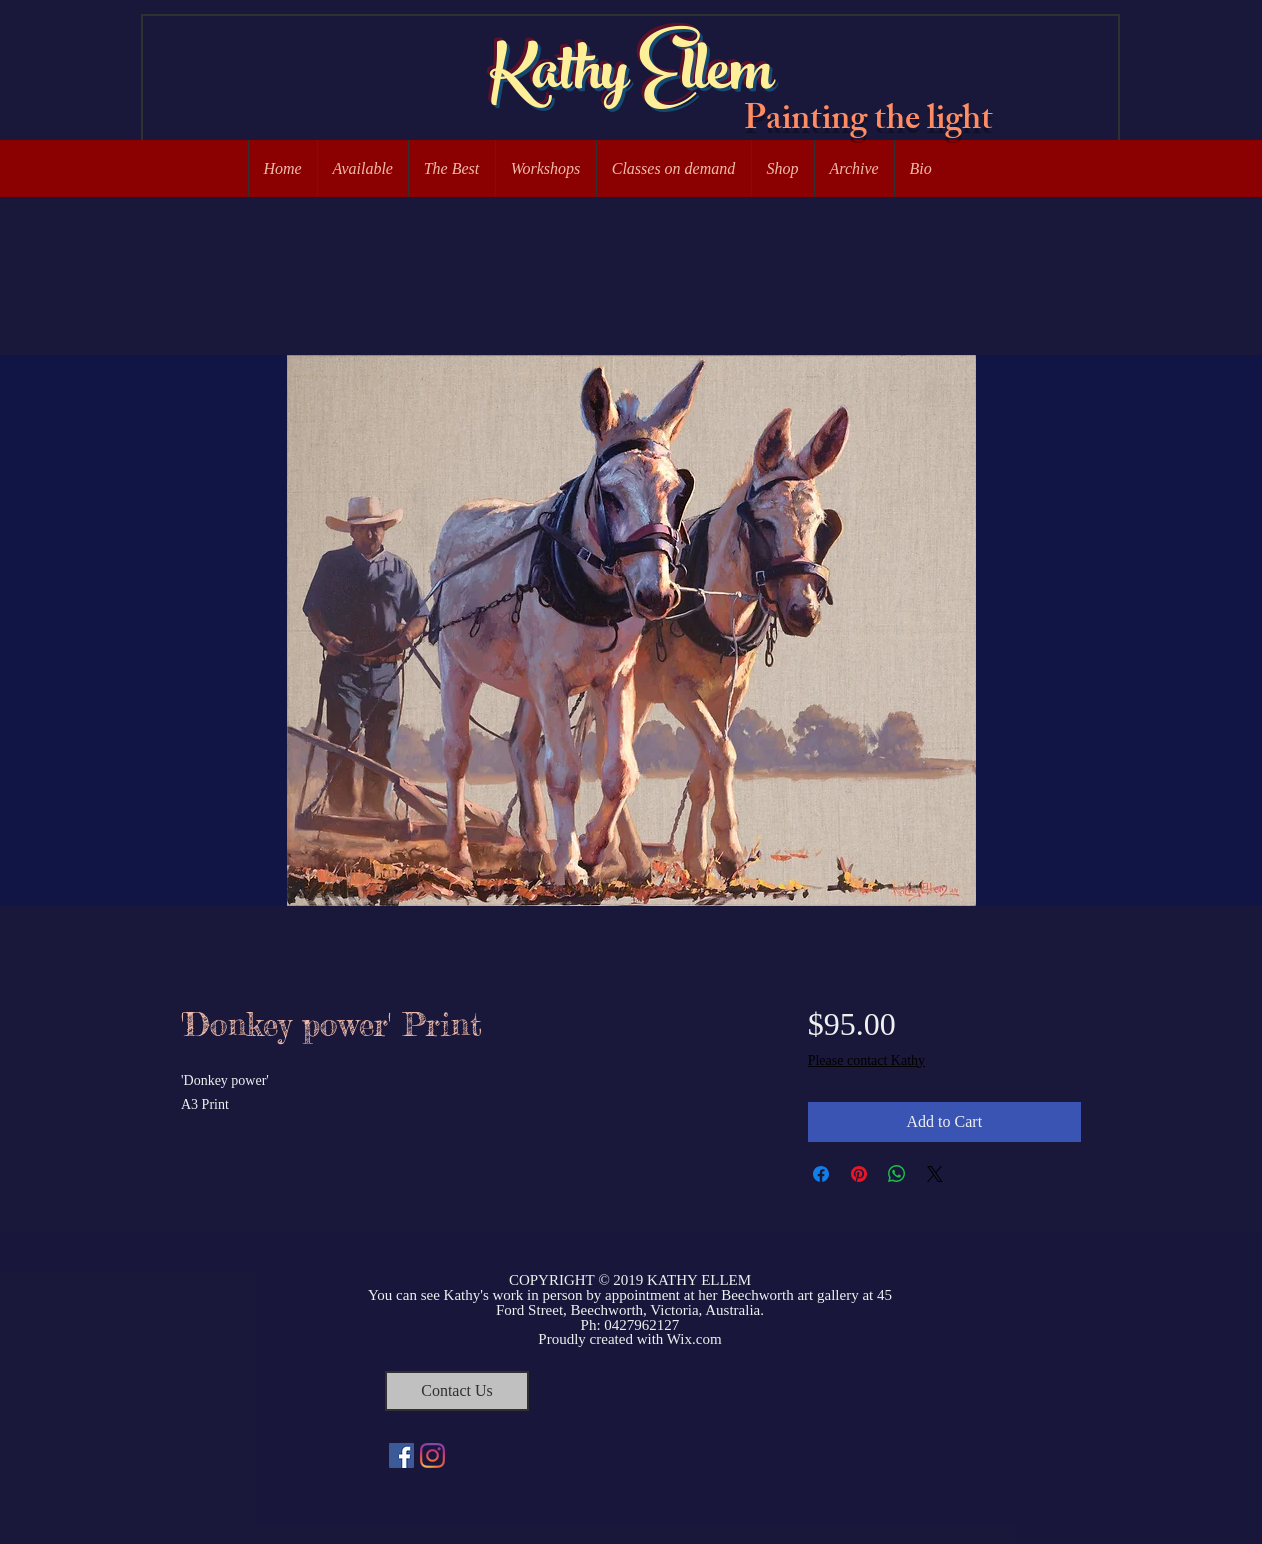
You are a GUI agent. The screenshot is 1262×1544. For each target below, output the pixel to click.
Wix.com (694, 1339)
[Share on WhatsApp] (897, 1174)
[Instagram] (432, 1455)
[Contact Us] (457, 1391)
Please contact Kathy (866, 1060)
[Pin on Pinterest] (859, 1174)
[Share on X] (935, 1174)
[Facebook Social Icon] (401, 1455)
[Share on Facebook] (821, 1174)
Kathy (559, 77)
